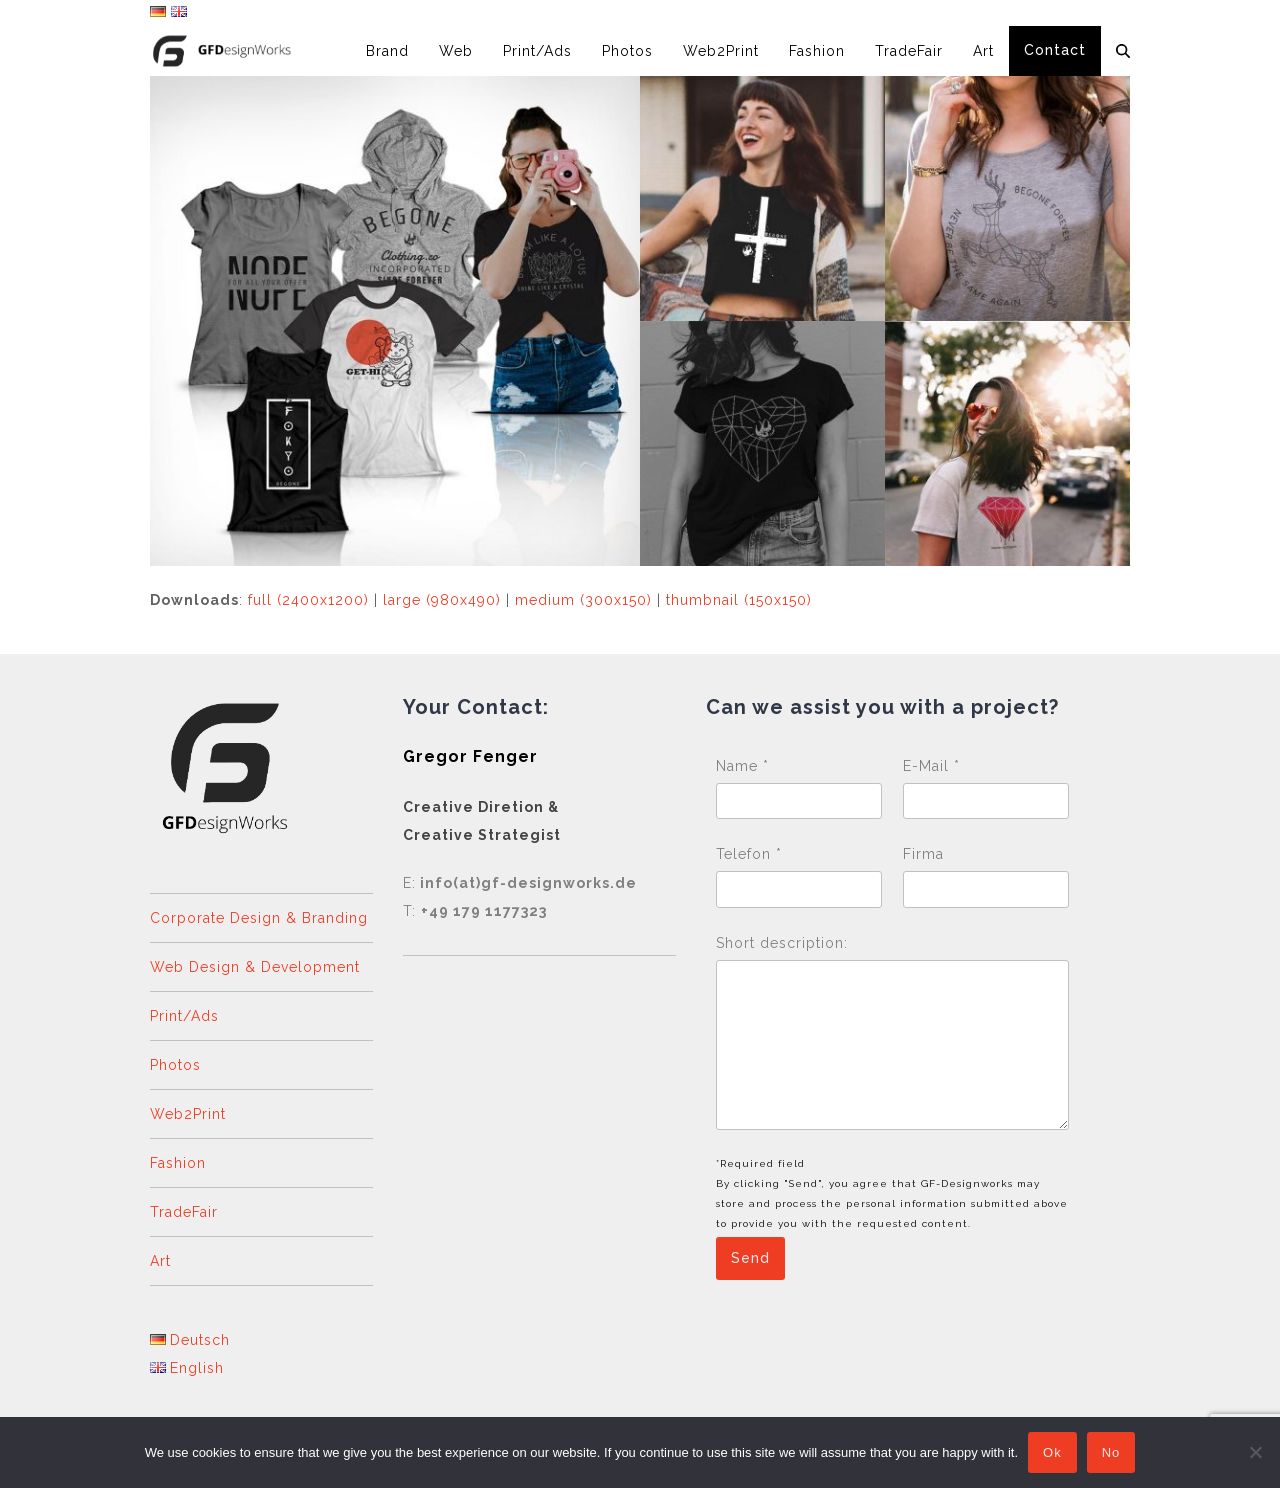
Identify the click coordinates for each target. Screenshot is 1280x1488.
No (1111, 1452)
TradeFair (184, 1212)
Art (160, 1261)
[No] (1255, 1452)
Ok (1052, 1452)
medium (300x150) (583, 600)
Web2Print (188, 1114)
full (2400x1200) (308, 600)
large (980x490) (442, 600)
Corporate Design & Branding (259, 918)
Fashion (178, 1163)
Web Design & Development (255, 967)
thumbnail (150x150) (739, 600)
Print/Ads (184, 1016)
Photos (175, 1065)
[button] (1123, 51)
